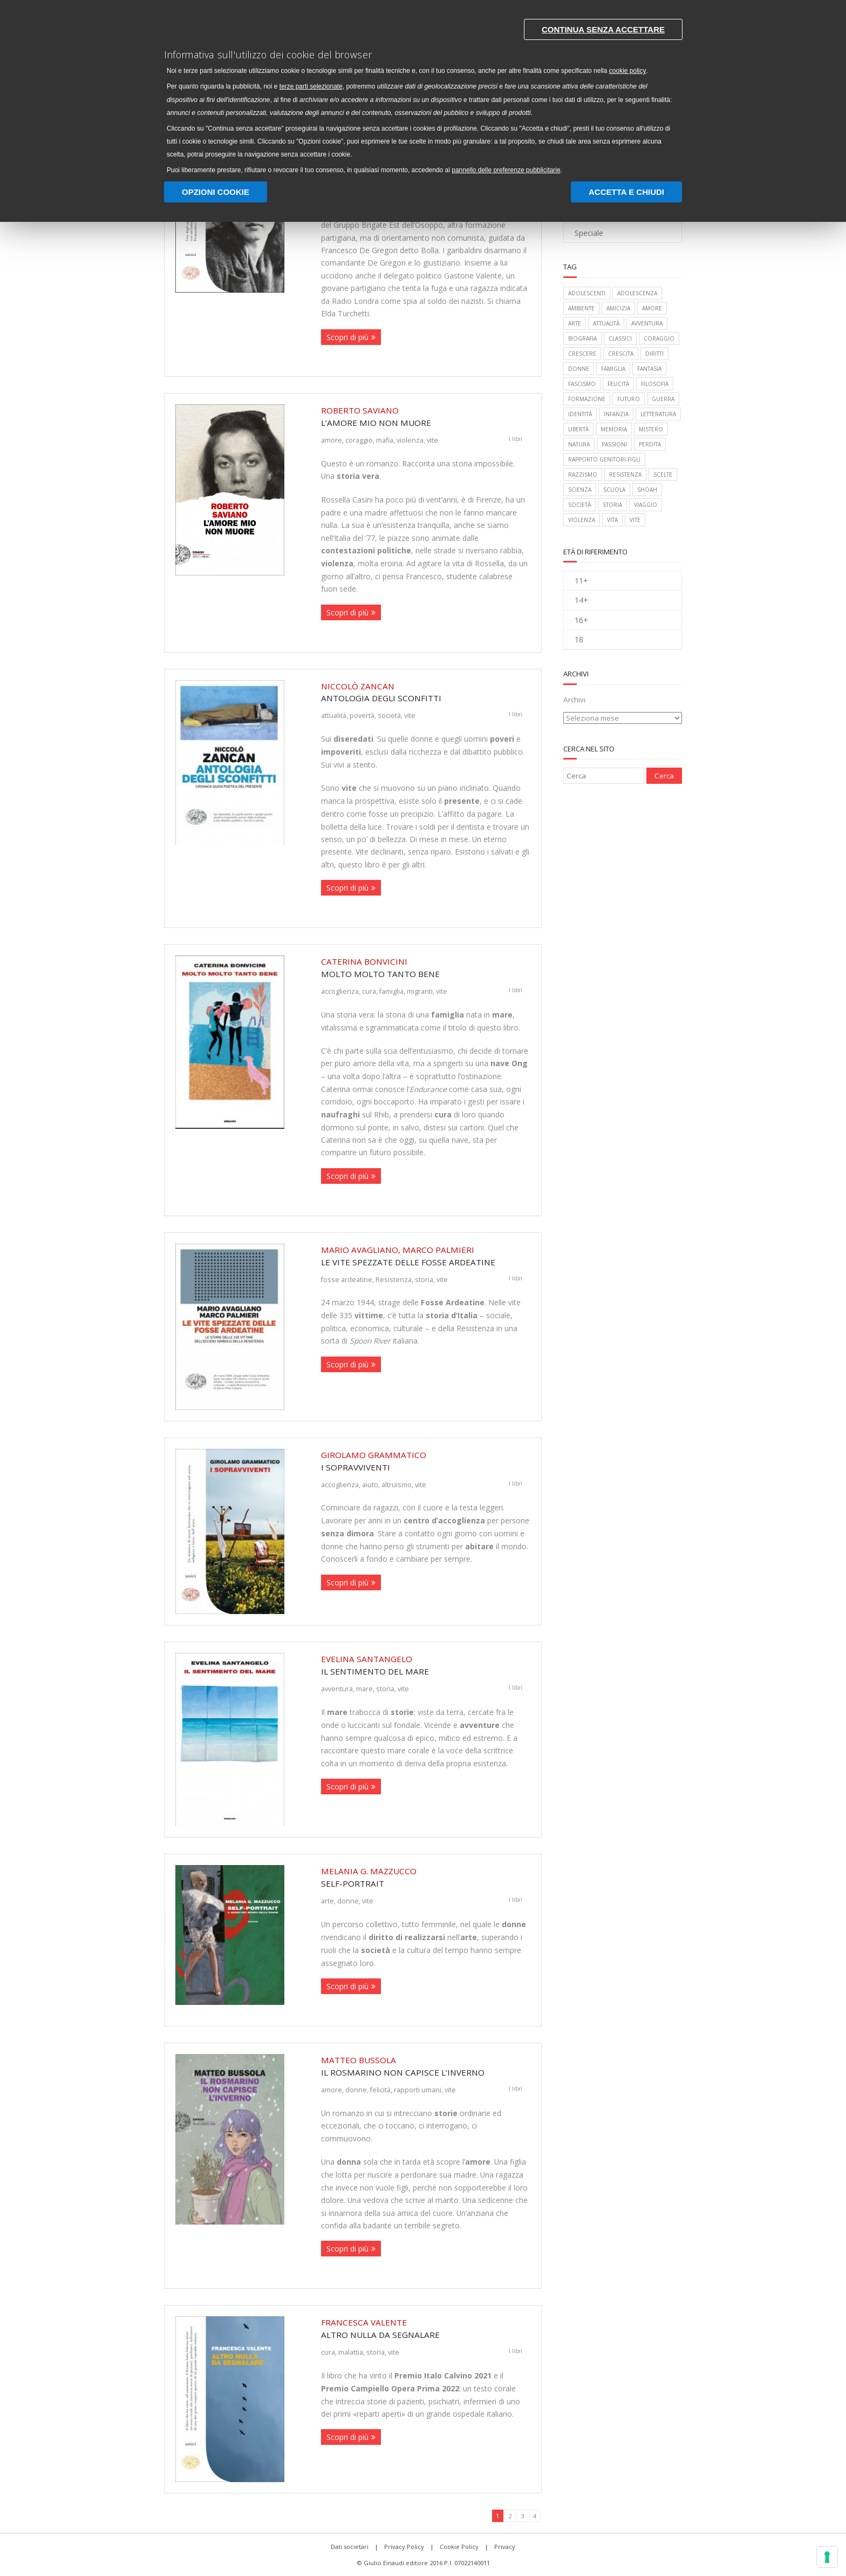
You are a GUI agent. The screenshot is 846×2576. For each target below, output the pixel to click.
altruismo (396, 1484)
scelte (662, 474)
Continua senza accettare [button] (603, 29)
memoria (614, 429)
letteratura (658, 414)
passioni (614, 444)
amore (331, 440)
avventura (337, 1688)
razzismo (582, 474)
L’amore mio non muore (425, 416)
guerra (663, 399)
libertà (578, 429)
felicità (380, 2089)
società (389, 715)
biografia (582, 338)
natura (579, 444)
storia (424, 1279)
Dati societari (350, 2547)
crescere (582, 353)
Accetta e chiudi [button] (626, 191)
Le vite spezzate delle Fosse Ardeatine (425, 1255)
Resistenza (394, 1279)
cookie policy (627, 71)
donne (348, 1901)
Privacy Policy (404, 2547)
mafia (384, 440)
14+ (581, 600)
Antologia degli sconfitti (425, 692)
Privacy (504, 2547)
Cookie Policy (459, 2547)
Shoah (647, 489)
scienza (579, 489)
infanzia (616, 414)
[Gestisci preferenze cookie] (827, 2557)
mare (364, 1688)
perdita (650, 444)
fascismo (582, 384)
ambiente (581, 308)
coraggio (359, 440)
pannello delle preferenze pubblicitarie (507, 170)
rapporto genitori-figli (604, 459)
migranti (420, 991)
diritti (654, 353)
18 (579, 639)
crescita (620, 353)
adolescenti (586, 293)
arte (327, 1901)
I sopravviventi (425, 1461)
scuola (614, 489)
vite (432, 440)
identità (580, 414)
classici (620, 338)
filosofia (654, 384)
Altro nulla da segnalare (425, 2328)
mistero (651, 429)
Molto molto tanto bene (425, 967)
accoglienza (340, 991)
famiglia (391, 991)
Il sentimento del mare (425, 1665)
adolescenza (637, 293)
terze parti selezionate (311, 87)
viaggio (645, 505)
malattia (350, 2352)
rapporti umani (417, 2089)
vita (612, 520)
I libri (515, 439)
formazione (586, 399)
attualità (333, 715)
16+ (581, 620)
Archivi (574, 699)
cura (369, 991)
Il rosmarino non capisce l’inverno (425, 2066)
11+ (581, 580)
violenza (410, 440)
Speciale (589, 233)
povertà (362, 715)
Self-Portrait (425, 1877)
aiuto (370, 1484)
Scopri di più (347, 337)
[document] (423, 94)
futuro (628, 399)
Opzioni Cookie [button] (215, 191)
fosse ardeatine (346, 1279)
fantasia (649, 368)
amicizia (618, 308)
